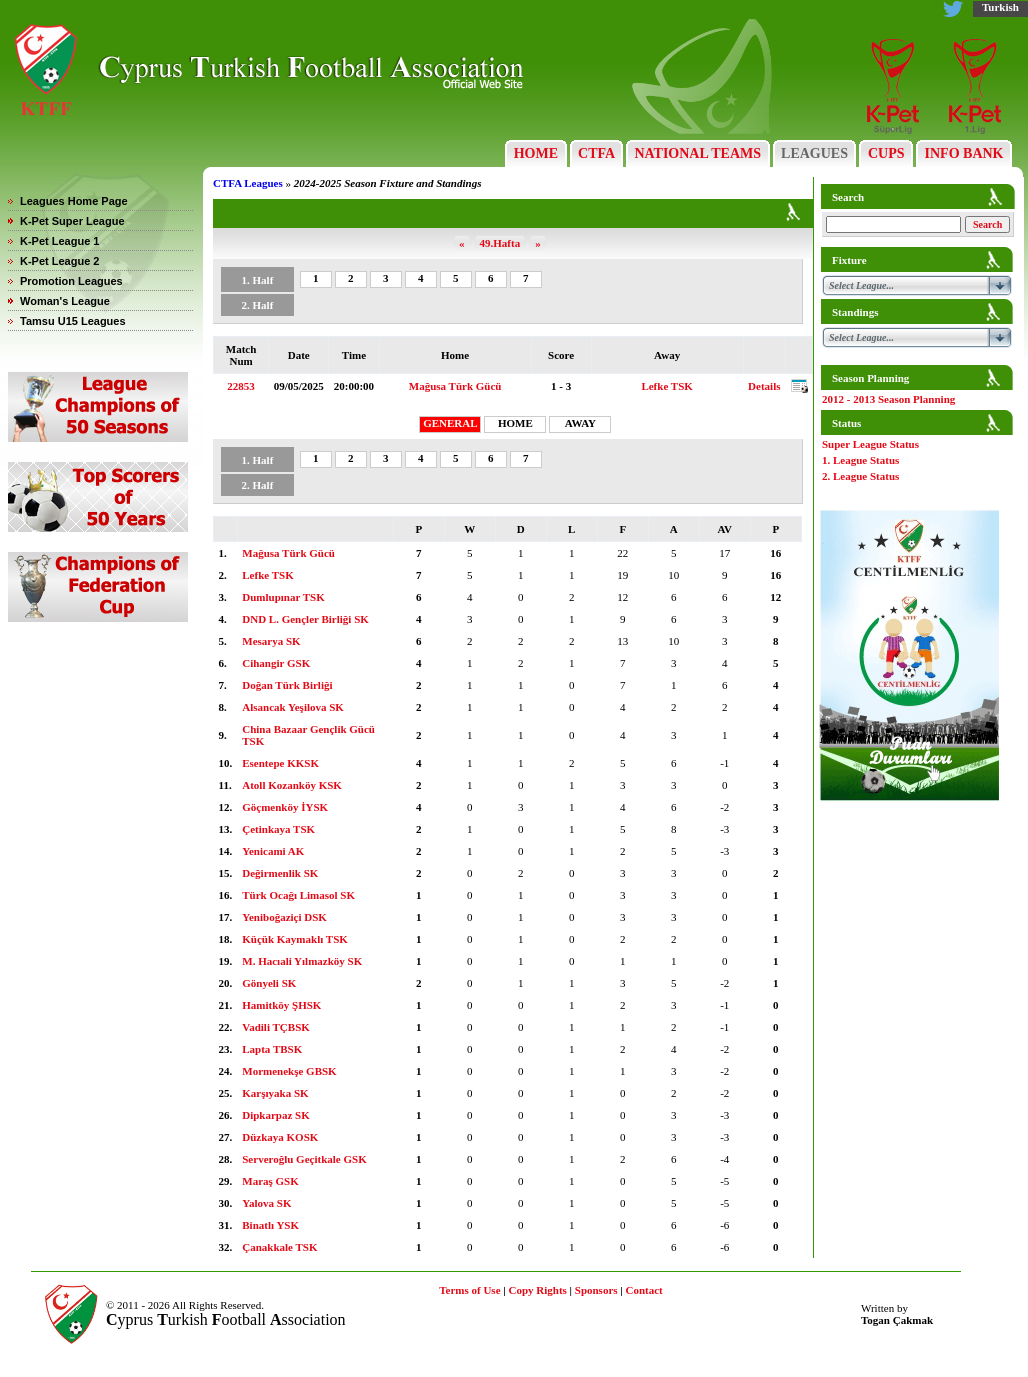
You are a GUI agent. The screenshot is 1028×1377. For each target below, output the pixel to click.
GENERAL (450, 423)
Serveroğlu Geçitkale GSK (304, 1159)
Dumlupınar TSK (283, 597)
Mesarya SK (271, 641)
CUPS (886, 153)
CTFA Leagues (248, 183)
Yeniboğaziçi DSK (284, 917)
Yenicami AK (273, 851)
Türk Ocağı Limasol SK (298, 895)
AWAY (580, 423)
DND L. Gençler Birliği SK (305, 619)
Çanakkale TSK (279, 1247)
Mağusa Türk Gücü (455, 386)
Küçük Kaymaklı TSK (295, 939)
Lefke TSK (666, 386)
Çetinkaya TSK (278, 829)
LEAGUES (815, 153)
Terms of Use (469, 1290)
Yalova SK (266, 1203)
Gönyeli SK (269, 983)
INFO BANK (964, 153)
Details (764, 386)
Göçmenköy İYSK (285, 807)
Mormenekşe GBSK (289, 1071)
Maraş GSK (270, 1181)
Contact (644, 1290)
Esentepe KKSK (280, 763)
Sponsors (596, 1290)
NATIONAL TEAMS (698, 153)
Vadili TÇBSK (276, 1027)
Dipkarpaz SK (276, 1115)
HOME (535, 153)
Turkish (1000, 7)
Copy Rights (537, 1290)
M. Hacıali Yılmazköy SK (302, 961)
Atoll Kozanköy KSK (292, 785)
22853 (241, 386)
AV (725, 529)
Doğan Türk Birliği (287, 685)
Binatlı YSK (270, 1225)
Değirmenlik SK (280, 873)
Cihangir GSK (276, 663)
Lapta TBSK (272, 1049)
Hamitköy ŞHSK (281, 1005)
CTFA (596, 153)
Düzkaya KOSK (280, 1137)
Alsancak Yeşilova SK (293, 707)
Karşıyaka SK (275, 1093)
